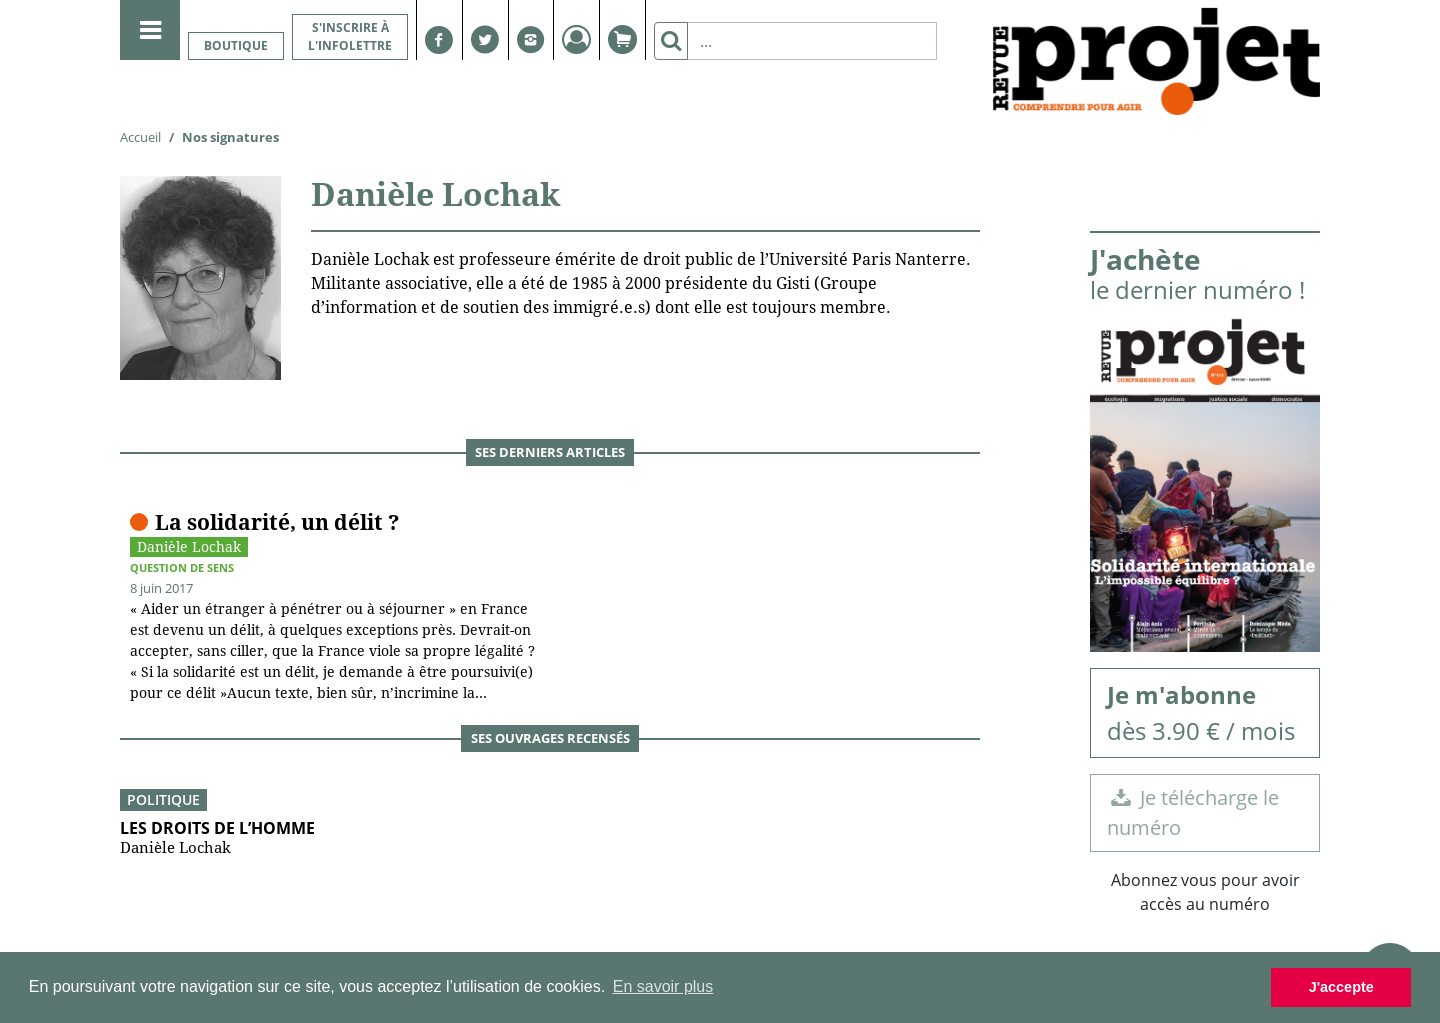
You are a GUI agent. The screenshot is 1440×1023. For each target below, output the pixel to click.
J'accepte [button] (1341, 987)
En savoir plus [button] (663, 986)
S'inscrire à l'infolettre (350, 36)
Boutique (236, 45)
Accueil (140, 137)
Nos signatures (230, 137)
